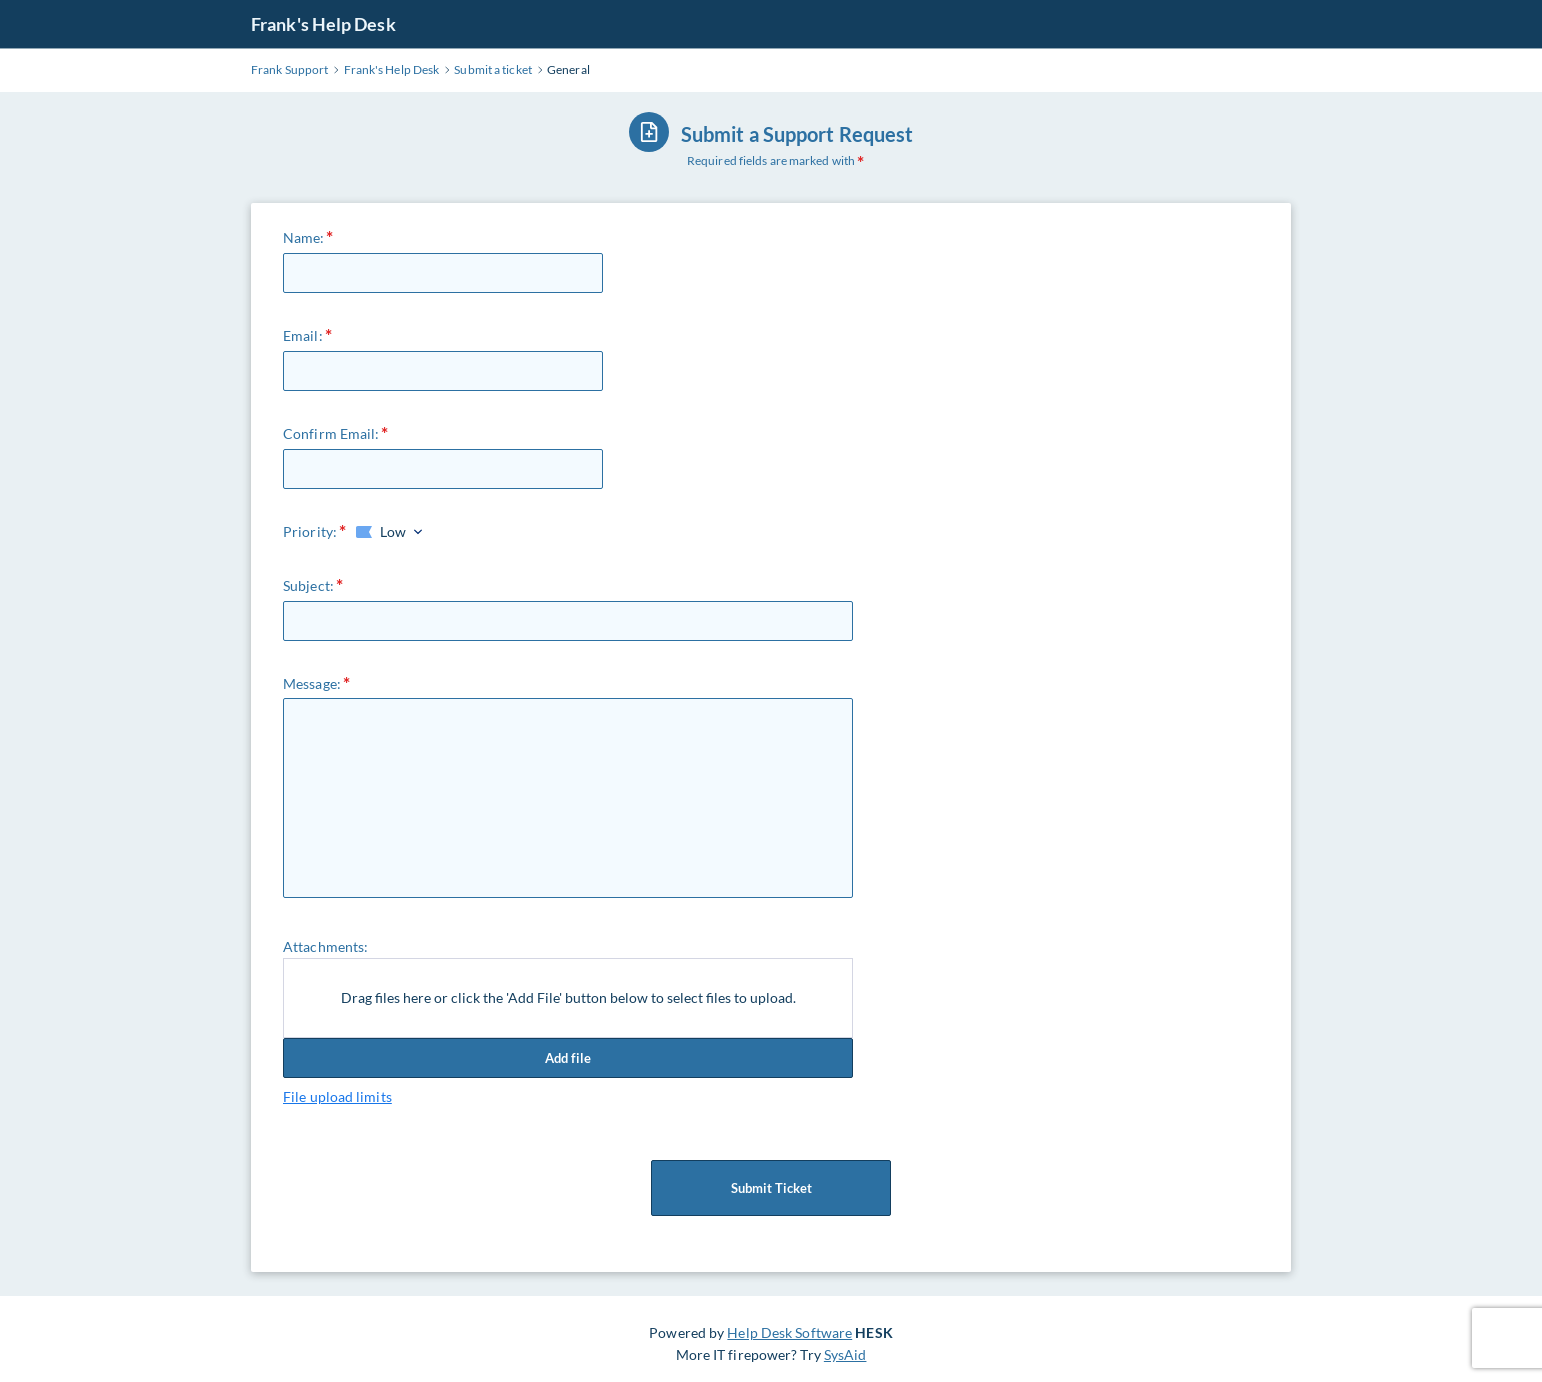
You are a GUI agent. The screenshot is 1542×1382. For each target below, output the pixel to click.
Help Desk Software (789, 1332)
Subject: (308, 585)
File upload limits (337, 1096)
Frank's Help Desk (323, 24)
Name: (304, 237)
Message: (312, 683)
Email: (303, 335)
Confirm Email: (331, 433)
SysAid (845, 1354)
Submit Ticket (771, 1188)
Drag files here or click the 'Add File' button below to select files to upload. (568, 997)
